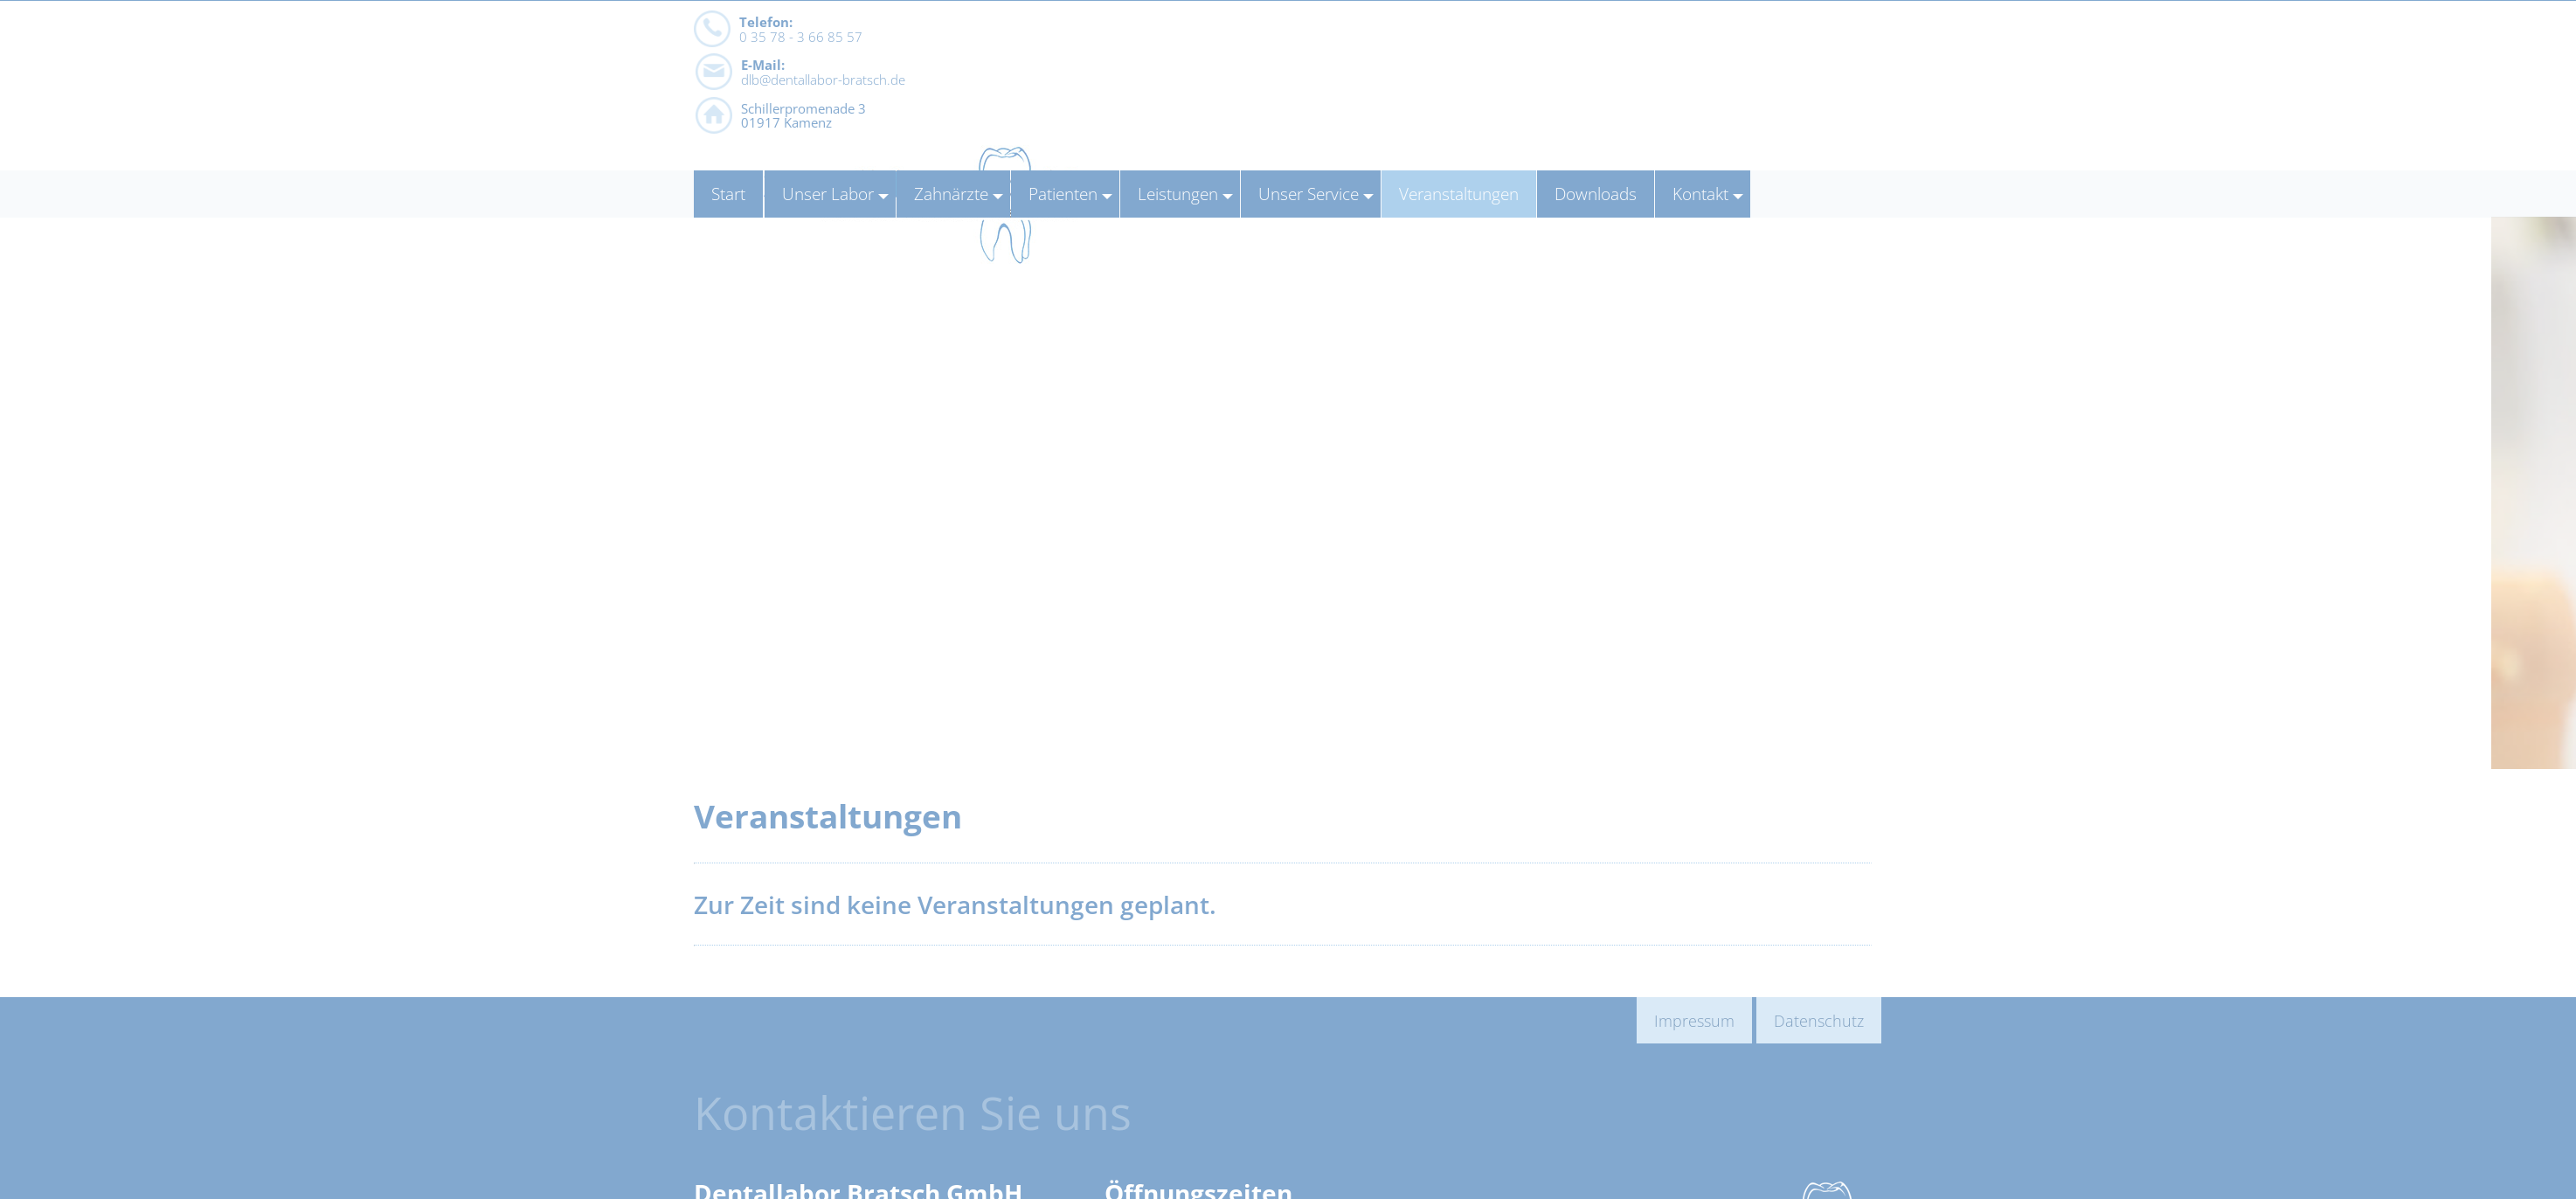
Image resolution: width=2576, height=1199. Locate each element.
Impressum (1694, 1020)
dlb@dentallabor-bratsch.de (1098, 86)
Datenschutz (1819, 1020)
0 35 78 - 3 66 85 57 (800, 86)
